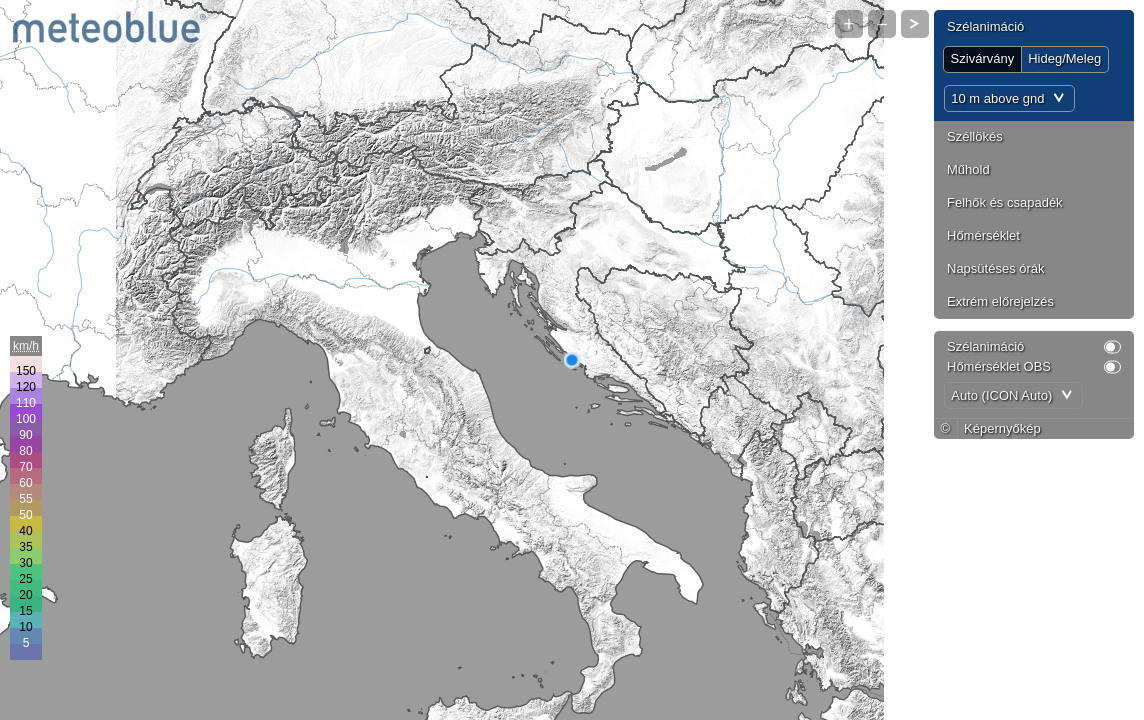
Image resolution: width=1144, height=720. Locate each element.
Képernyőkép (1002, 428)
